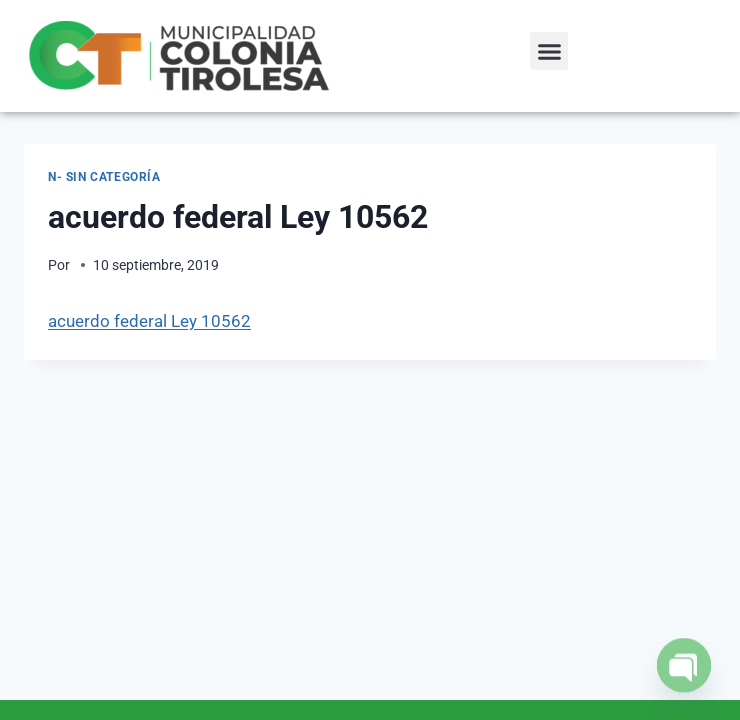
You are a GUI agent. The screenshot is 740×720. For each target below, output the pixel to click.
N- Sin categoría (104, 177)
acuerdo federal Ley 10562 (149, 321)
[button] (549, 51)
